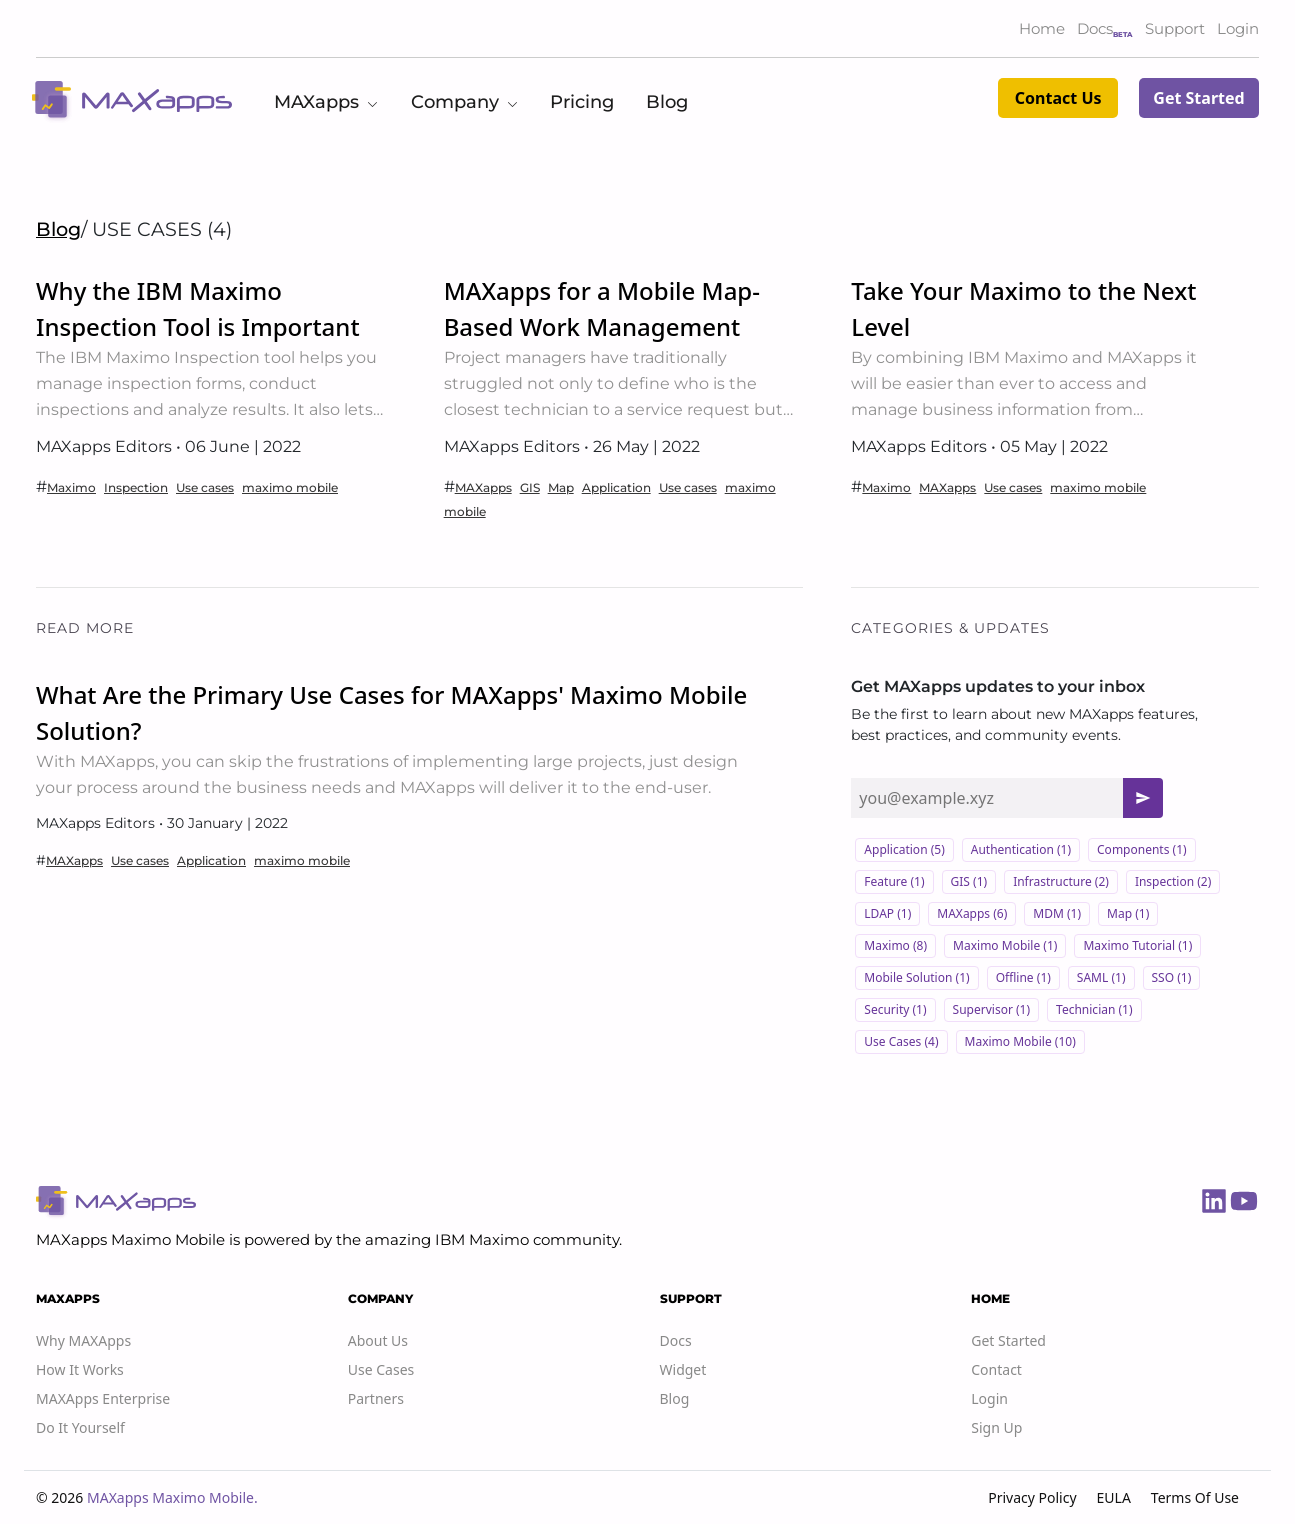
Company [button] (465, 102)
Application (616, 487)
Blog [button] (667, 102)
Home (1042, 28)
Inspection (136, 487)
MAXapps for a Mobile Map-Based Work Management (602, 308)
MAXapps (483, 487)
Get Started (1198, 98)
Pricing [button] (582, 102)
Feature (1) (894, 881)
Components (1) (1142, 849)
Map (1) (1128, 913)
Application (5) (904, 849)
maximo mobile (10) (1020, 1041)
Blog (58, 229)
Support (1175, 28)
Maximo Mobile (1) (1005, 945)
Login (1238, 28)
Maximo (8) (895, 945)
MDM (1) (1057, 913)
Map (561, 487)
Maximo (71, 487)
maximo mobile (290, 487)
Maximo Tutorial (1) (1137, 945)
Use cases (205, 487)
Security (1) (895, 1009)
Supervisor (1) (991, 1009)
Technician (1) (1094, 1009)
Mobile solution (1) (916, 977)
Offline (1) (1023, 977)
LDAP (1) (887, 913)
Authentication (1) (1021, 849)
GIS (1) (969, 881)
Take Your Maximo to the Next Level (1023, 308)
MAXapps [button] (326, 102)
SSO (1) (1172, 977)
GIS (530, 487)
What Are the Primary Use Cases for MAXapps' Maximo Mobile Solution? (391, 712)
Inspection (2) (1173, 881)
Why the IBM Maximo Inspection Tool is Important (198, 308)
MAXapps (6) (972, 913)
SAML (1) (1101, 977)
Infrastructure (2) (1061, 881)
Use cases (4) (901, 1041)
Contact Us (1058, 98)
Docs (1095, 28)
